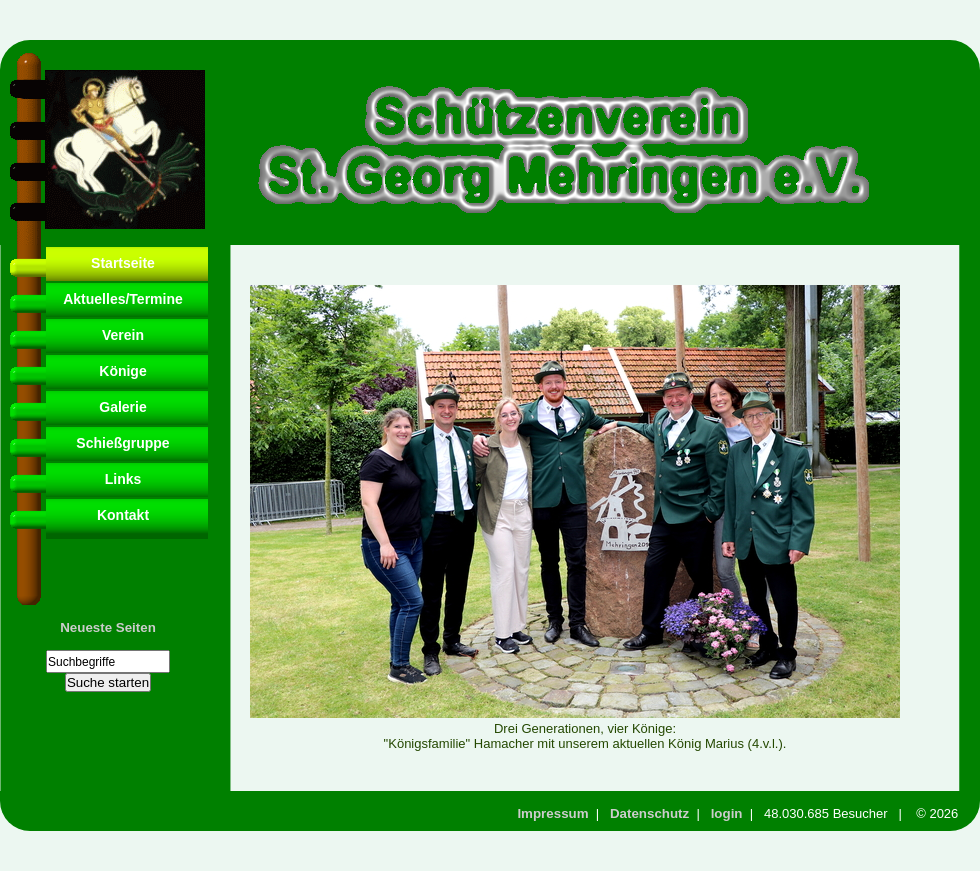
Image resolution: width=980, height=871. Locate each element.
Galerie (122, 407)
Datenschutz (649, 813)
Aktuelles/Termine (123, 299)
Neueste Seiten (108, 627)
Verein (123, 335)
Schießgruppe (122, 443)
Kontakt (123, 515)
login (727, 813)
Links (123, 479)
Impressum (552, 813)
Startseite (123, 263)
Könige (122, 371)
